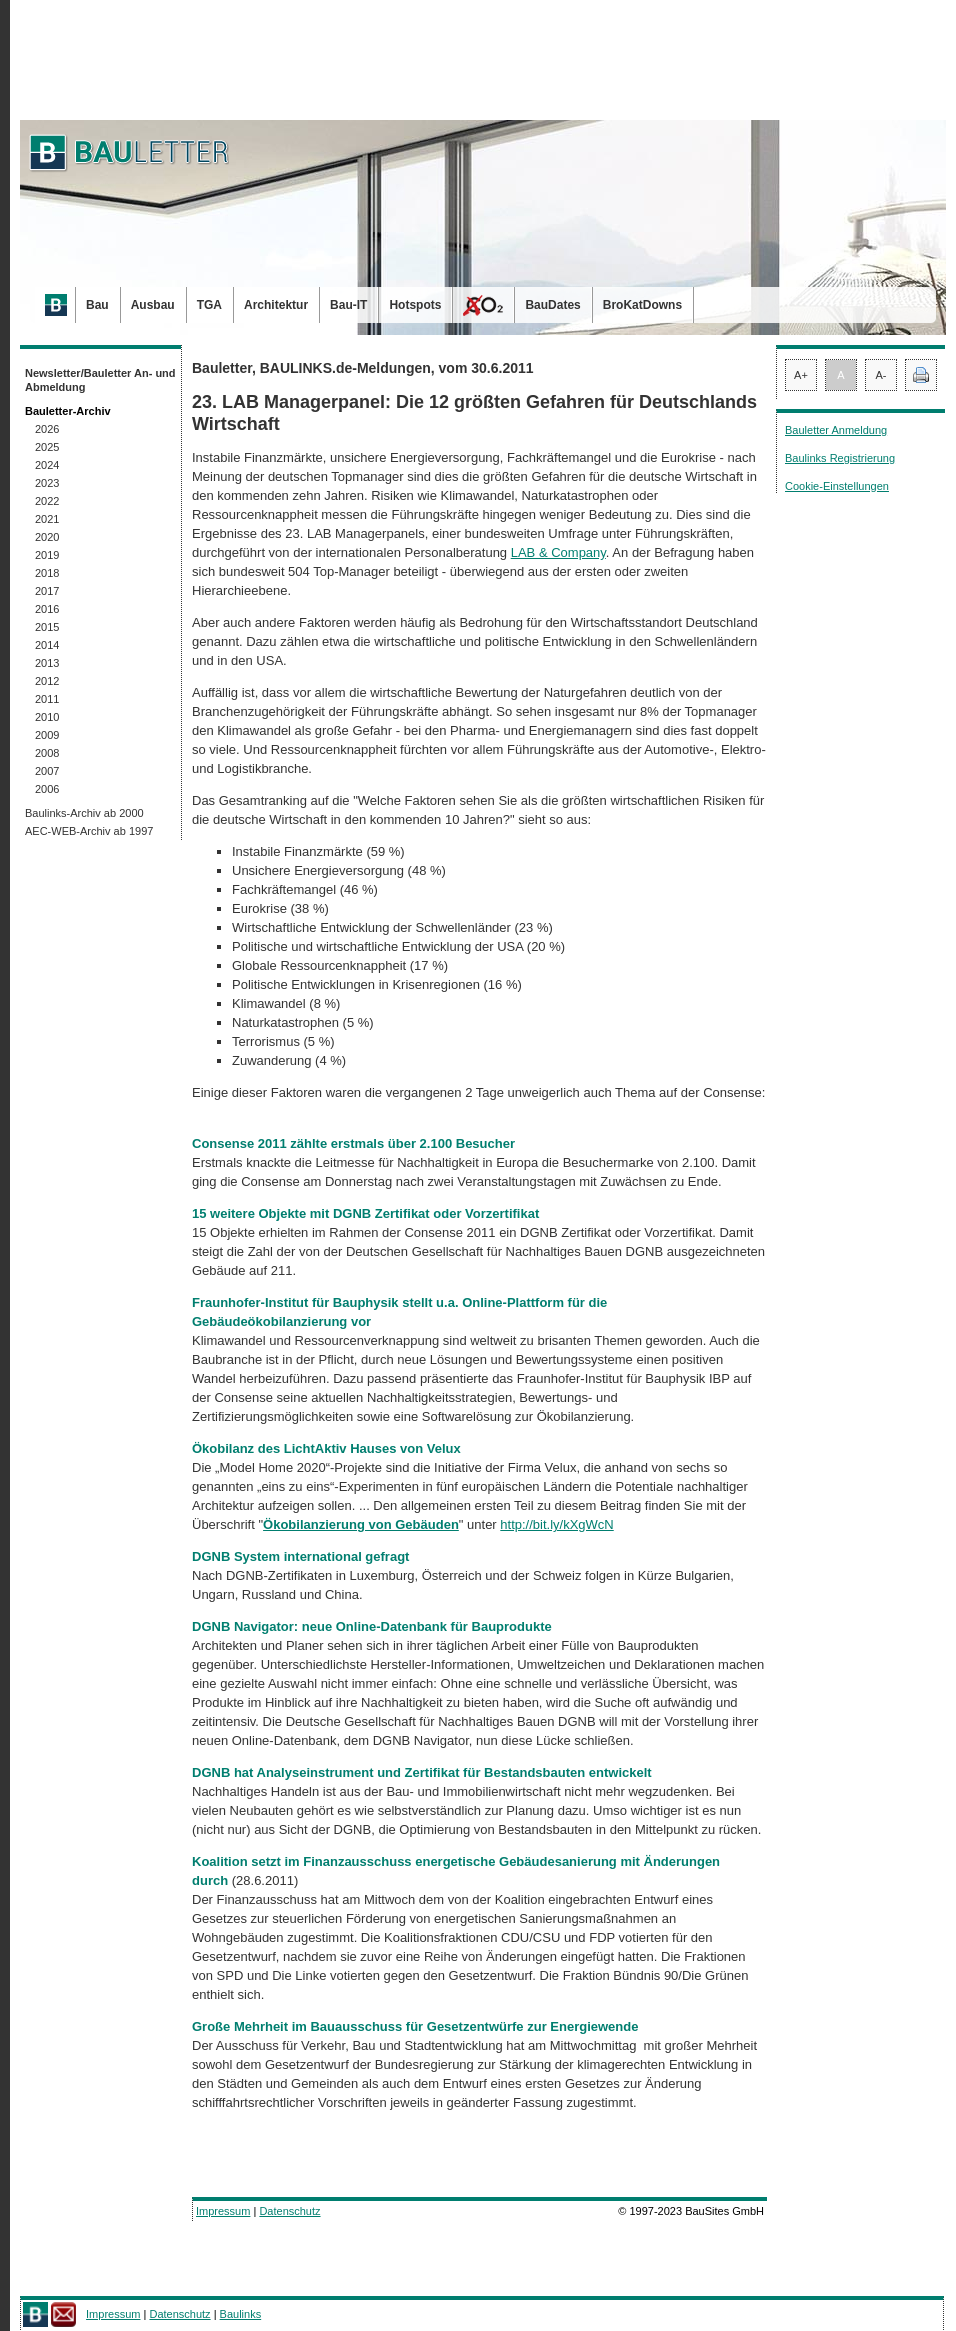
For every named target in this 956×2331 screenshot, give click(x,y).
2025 (47, 447)
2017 (47, 591)
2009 (47, 735)
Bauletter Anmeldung (836, 430)
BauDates (552, 305)
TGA (209, 305)
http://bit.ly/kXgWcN (556, 1524)
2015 (47, 627)
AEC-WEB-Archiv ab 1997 (89, 831)
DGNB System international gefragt (300, 1556)
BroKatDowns (642, 305)
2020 (47, 537)
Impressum (223, 2211)
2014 (47, 645)
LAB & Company (558, 552)
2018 (47, 573)
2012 (47, 681)
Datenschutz (289, 2211)
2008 (47, 753)
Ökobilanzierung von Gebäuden (361, 1524)
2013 (47, 663)
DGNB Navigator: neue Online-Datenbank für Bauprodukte (372, 1626)
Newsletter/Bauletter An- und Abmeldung (100, 380)
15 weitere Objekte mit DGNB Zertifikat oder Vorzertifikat (365, 1213)
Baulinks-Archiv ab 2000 (84, 813)
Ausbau (153, 305)
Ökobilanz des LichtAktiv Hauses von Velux (326, 1448)
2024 (47, 465)
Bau (97, 305)
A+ (801, 375)
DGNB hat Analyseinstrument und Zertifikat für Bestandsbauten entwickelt (422, 1772)
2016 (47, 609)
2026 (47, 429)
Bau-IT (348, 305)
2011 (47, 699)
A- (881, 375)
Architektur (276, 305)
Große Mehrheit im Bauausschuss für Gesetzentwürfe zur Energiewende (415, 2026)
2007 (47, 771)
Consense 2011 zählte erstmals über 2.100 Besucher (353, 1143)
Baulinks (241, 2314)
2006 (47, 789)
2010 (47, 717)
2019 (47, 555)
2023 (47, 483)
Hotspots (415, 305)
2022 (47, 501)
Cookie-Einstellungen (837, 486)
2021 (47, 519)
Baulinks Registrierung (840, 458)
